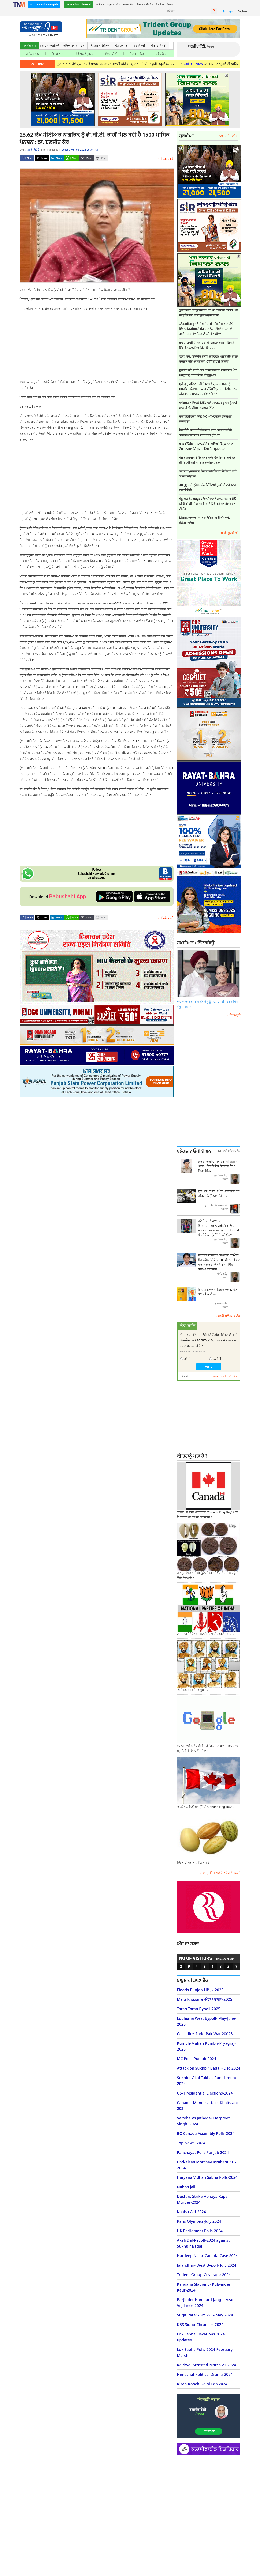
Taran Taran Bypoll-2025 (198, 2008)
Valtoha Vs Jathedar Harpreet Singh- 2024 (203, 2120)
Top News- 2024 (191, 2142)
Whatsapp (71, 158)
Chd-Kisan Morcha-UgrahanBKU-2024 (206, 2164)
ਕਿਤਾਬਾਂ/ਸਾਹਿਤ (137, 53)
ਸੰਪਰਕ (170, 4)
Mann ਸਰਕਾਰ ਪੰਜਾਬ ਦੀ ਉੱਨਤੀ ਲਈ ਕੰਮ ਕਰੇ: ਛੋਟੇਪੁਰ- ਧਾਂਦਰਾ (204, 520)
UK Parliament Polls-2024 (200, 2230)
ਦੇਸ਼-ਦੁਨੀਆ (121, 46)
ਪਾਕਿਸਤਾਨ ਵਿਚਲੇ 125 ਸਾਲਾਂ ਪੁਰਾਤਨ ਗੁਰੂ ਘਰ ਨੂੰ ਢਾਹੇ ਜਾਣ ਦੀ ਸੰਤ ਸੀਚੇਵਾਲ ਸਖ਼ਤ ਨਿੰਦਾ (208, 405)
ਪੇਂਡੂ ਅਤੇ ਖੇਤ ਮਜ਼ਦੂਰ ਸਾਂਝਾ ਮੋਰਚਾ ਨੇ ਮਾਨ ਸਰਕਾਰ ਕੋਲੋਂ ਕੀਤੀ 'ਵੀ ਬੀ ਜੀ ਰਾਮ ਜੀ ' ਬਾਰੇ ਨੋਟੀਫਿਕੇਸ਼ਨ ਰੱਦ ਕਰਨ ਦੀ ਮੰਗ (207, 504)
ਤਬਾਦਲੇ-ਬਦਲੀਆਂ (49, 46)
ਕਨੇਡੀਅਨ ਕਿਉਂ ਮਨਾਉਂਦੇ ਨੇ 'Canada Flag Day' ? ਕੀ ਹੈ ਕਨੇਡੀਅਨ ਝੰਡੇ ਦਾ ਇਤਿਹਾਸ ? (208, 1490)
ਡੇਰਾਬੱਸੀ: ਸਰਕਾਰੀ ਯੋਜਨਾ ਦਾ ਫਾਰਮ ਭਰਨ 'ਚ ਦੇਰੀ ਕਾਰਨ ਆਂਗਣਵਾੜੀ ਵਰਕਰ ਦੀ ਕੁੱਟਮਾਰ (205, 432)
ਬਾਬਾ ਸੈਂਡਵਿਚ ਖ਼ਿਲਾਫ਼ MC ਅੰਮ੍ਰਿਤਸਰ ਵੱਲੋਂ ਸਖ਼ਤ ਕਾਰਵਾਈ (205, 418)
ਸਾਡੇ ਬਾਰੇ (100, 4)
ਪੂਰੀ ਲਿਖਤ (209, 2431)
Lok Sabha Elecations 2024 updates (201, 2336)
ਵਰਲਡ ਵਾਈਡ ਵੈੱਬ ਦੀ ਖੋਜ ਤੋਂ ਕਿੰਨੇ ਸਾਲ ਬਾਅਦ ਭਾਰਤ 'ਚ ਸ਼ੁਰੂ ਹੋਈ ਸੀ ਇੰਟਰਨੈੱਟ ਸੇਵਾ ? (208, 1724)
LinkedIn (57, 158)
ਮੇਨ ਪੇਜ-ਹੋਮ (29, 46)
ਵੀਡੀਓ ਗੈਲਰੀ (158, 46)
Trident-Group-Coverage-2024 (204, 2274)
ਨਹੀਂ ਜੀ (217, 1358)
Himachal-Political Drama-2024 (205, 2374)
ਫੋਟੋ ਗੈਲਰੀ (139, 46)
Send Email (86, 158)
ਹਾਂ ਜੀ (187, 1358)
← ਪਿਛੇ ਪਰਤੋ (165, 158)
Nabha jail (186, 2186)
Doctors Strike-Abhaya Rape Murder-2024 (202, 2199)
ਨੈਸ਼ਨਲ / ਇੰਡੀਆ (99, 46)
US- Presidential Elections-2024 (205, 2093)
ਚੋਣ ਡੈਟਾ (160, 4)
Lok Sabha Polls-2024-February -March (206, 2352)
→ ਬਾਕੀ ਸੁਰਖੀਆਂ (227, 533)
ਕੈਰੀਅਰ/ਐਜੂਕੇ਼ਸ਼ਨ (84, 53)
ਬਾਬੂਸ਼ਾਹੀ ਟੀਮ (113, 4)
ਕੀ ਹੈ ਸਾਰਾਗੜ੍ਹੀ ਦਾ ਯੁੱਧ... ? (208, 1666)
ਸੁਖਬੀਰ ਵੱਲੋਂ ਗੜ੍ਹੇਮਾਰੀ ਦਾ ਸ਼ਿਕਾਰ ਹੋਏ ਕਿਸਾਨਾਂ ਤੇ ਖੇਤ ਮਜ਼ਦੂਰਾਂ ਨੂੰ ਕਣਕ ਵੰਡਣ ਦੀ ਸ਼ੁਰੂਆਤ (208, 372)
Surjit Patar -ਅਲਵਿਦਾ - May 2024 (205, 2315)
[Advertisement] (97, 345)
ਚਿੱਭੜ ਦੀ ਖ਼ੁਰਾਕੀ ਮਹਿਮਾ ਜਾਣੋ (208, 1839)
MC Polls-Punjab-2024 (196, 2058)
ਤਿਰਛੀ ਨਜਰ (58, 53)
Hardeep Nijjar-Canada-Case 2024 (207, 2255)
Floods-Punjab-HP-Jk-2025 (200, 1989)
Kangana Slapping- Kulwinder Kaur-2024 (203, 2287)
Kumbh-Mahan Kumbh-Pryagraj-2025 (206, 2046)
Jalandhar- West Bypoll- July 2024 (206, 2265)
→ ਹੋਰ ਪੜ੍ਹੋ (233, 1015)
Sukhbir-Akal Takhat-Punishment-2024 (207, 2080)
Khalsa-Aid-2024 (191, 2211)
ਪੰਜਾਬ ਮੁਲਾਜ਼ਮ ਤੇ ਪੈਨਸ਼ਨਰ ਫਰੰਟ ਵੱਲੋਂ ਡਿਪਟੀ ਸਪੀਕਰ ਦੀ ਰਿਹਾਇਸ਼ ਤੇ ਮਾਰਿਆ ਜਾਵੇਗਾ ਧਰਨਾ (207, 460)
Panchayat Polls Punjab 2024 (203, 2152)
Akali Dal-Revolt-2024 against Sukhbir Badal (203, 2243)
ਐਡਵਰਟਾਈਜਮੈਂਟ (144, 4)
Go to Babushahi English (44, 4)
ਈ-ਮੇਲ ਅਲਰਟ (33, 53)
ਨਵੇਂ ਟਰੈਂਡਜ (161, 53)
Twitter (42, 158)
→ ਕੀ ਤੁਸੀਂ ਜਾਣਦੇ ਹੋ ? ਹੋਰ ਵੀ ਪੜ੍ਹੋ (219, 1873)
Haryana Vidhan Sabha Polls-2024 (207, 2177)
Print (101, 158)
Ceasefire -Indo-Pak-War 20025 (205, 2033)
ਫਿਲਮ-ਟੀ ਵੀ (111, 53)
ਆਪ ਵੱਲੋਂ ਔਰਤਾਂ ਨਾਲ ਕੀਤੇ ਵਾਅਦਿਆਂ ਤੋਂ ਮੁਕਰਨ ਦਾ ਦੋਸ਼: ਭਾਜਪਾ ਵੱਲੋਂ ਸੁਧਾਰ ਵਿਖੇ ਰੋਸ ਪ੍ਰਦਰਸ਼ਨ (206, 446)
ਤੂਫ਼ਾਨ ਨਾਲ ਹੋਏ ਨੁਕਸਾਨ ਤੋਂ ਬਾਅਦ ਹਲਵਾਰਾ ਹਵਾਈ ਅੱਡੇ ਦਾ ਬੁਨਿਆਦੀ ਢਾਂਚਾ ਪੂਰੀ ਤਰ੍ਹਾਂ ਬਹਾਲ (113, 63)
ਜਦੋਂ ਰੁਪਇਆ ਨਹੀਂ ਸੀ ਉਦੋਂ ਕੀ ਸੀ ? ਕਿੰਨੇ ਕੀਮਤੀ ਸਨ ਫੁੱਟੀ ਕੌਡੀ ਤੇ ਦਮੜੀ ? (208, 1551)
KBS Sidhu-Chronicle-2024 (200, 2324)
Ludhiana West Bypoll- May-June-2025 (207, 2021)
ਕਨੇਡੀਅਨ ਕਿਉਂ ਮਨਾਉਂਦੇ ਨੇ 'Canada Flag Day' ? (208, 1783)
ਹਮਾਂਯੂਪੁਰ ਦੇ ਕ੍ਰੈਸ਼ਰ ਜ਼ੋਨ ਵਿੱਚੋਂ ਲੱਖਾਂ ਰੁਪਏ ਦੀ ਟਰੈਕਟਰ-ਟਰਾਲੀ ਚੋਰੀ (208, 487)
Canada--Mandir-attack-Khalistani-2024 (208, 2105)
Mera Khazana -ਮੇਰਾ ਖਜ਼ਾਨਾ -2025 (204, 1999)
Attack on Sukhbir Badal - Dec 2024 (208, 2068)
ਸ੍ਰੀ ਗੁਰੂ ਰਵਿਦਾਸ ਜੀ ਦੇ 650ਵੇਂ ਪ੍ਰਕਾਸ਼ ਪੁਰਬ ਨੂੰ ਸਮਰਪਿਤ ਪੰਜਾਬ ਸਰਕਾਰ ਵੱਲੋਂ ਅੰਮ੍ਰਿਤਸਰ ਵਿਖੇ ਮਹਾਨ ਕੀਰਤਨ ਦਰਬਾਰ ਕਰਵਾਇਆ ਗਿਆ (208, 389)
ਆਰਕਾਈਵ (128, 4)
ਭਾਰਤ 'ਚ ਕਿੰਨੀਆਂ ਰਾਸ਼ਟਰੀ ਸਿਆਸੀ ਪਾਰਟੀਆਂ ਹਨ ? (208, 1610)
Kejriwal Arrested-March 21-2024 (206, 2364)
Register (242, 11)
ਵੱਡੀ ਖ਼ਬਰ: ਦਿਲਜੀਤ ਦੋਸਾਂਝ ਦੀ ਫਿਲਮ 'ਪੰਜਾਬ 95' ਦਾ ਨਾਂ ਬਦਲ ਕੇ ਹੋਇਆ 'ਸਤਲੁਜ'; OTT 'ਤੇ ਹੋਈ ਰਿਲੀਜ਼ (208, 358)
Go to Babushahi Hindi (78, 4)
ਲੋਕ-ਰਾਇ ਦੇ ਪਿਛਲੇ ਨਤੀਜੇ (225, 1376)
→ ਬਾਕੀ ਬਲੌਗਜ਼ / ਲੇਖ (227, 1316)
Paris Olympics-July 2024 (199, 2221)
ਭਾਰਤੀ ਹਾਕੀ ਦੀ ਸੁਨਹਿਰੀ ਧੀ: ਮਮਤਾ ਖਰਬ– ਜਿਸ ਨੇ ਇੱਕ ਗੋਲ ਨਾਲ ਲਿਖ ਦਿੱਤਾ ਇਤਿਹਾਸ (206, 345)
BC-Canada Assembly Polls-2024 (206, 2133)
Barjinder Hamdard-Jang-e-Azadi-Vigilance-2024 (207, 2302)
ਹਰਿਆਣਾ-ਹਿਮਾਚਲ (73, 46)
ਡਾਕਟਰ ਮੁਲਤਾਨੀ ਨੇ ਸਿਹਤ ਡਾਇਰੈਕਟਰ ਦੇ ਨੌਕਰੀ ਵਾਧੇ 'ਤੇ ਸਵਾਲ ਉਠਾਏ (208, 473)
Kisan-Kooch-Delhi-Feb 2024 (202, 2383)
